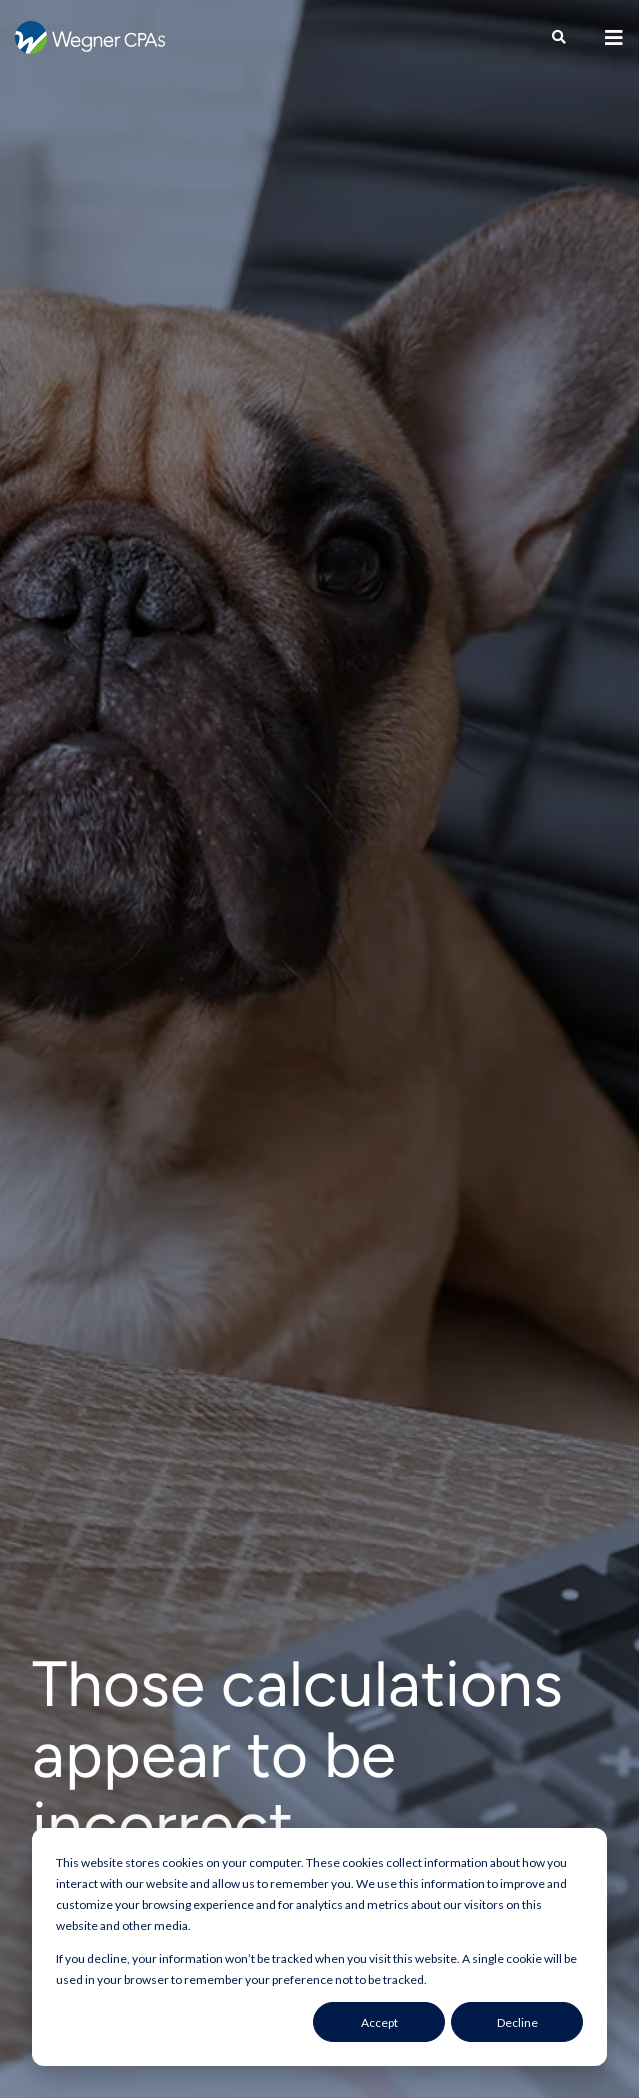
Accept (379, 2022)
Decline (517, 2022)
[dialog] (319, 1947)
